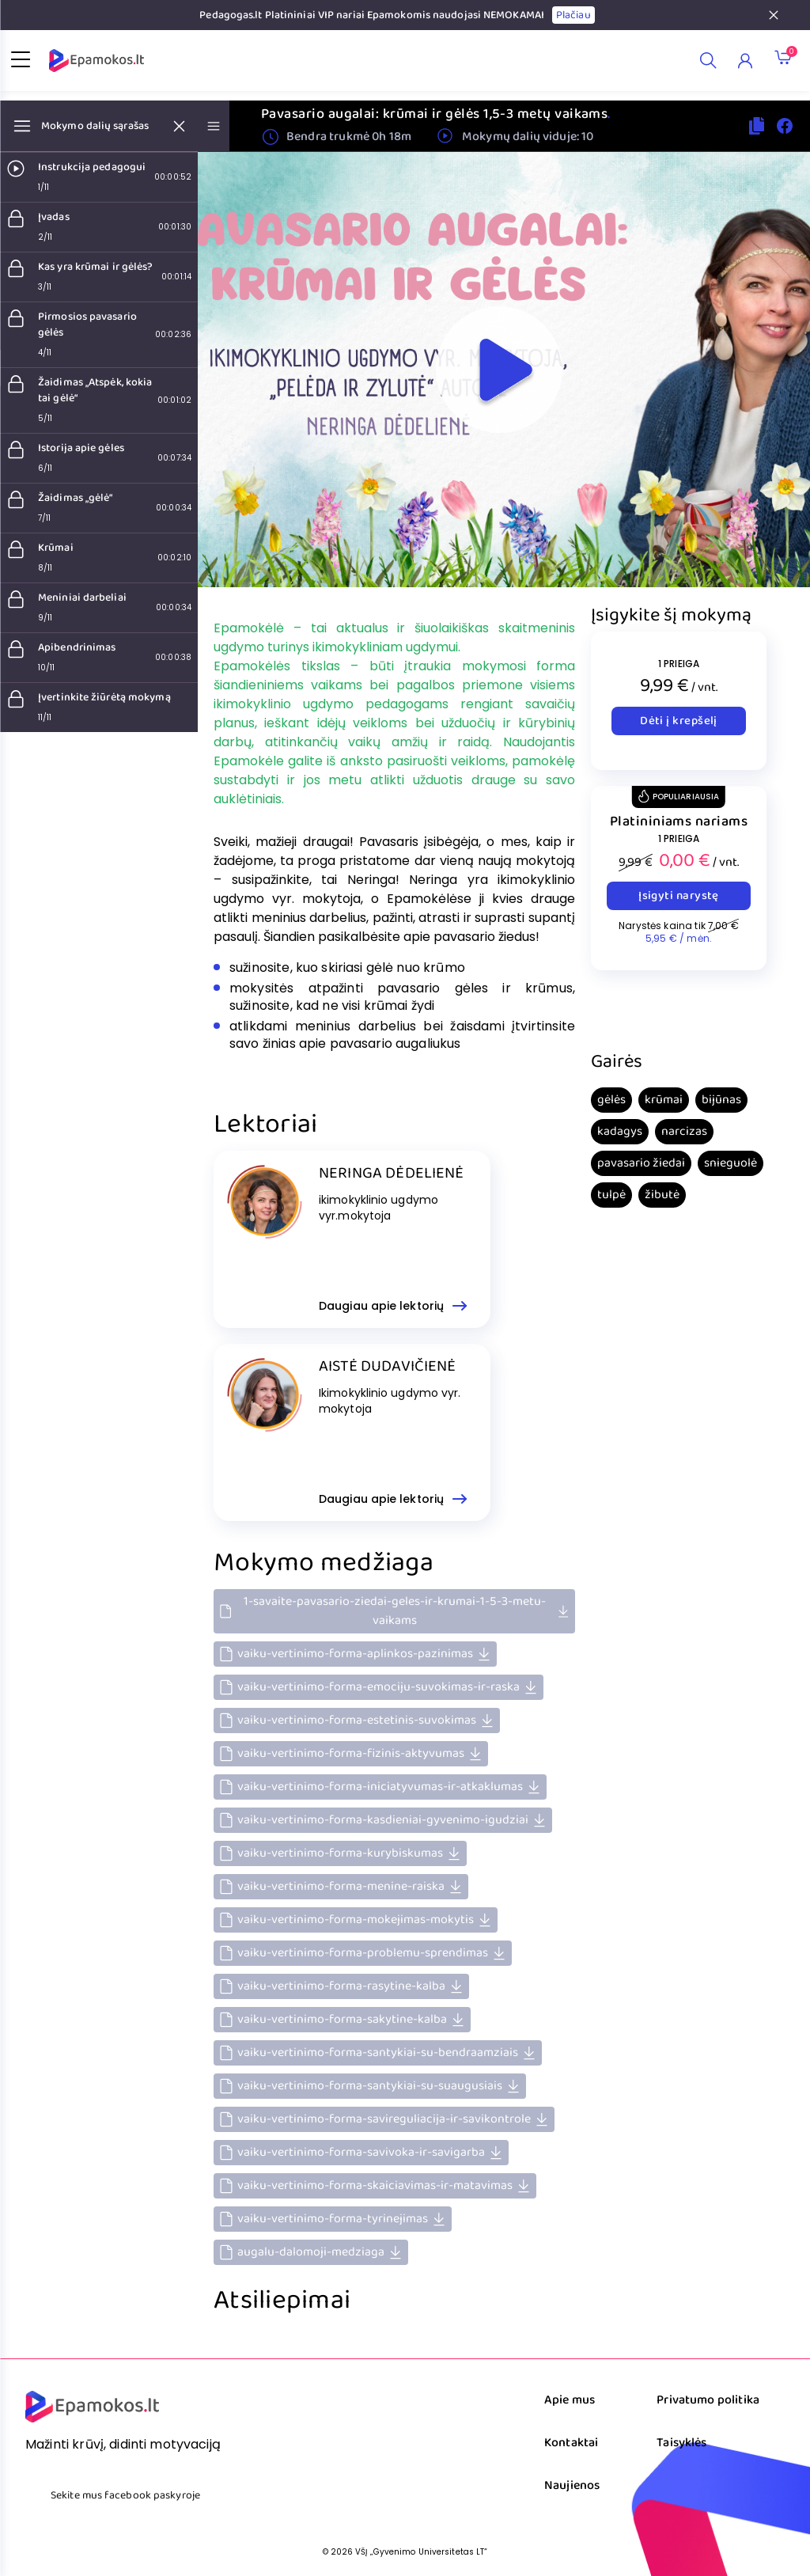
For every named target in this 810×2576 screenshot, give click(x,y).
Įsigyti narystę (678, 895)
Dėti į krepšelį (678, 720)
